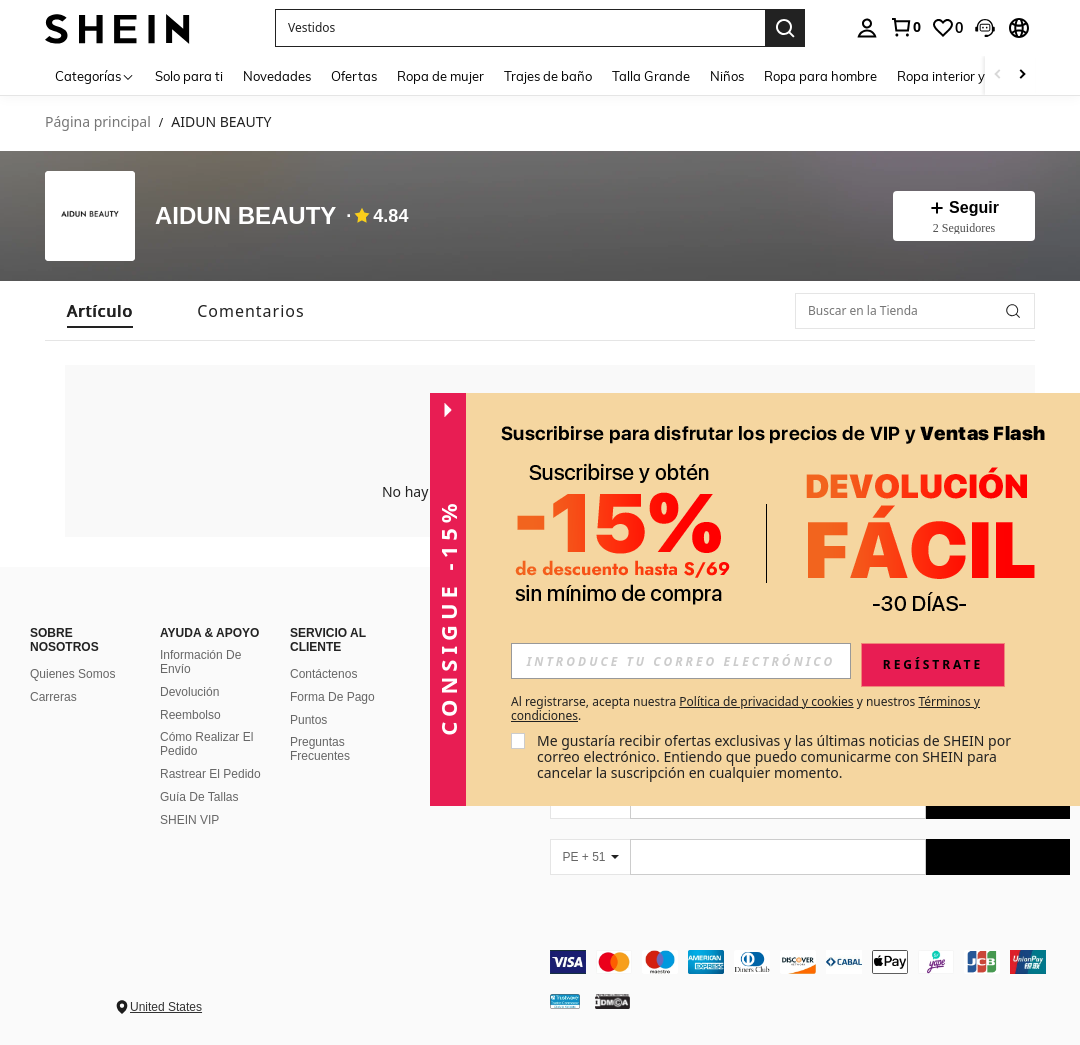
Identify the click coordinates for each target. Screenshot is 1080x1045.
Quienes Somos (72, 674)
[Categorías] (95, 75)
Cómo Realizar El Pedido (206, 744)
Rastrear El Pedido (210, 774)
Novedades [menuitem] (277, 76)
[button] (985, 28)
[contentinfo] (810, 962)
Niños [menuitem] (727, 76)
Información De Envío (200, 662)
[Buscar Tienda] (1013, 311)
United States (166, 1007)
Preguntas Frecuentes (320, 749)
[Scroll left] (998, 75)
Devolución (189, 692)
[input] (681, 661)
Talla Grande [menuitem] (651, 76)
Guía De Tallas (199, 797)
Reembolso (190, 715)
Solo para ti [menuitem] (189, 76)
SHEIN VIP (189, 820)
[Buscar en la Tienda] (915, 311)
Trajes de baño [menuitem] (548, 76)
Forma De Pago (332, 697)
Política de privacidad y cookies (766, 701)
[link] (905, 27)
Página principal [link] (98, 122)
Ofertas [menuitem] (354, 76)
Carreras (53, 697)
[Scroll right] (1022, 75)
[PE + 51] (590, 857)
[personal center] (867, 28)
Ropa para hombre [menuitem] (820, 76)
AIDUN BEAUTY (245, 216)
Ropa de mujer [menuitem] (440, 76)
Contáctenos (323, 674)
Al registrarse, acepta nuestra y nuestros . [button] (745, 709)
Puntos (308, 720)
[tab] (100, 311)
